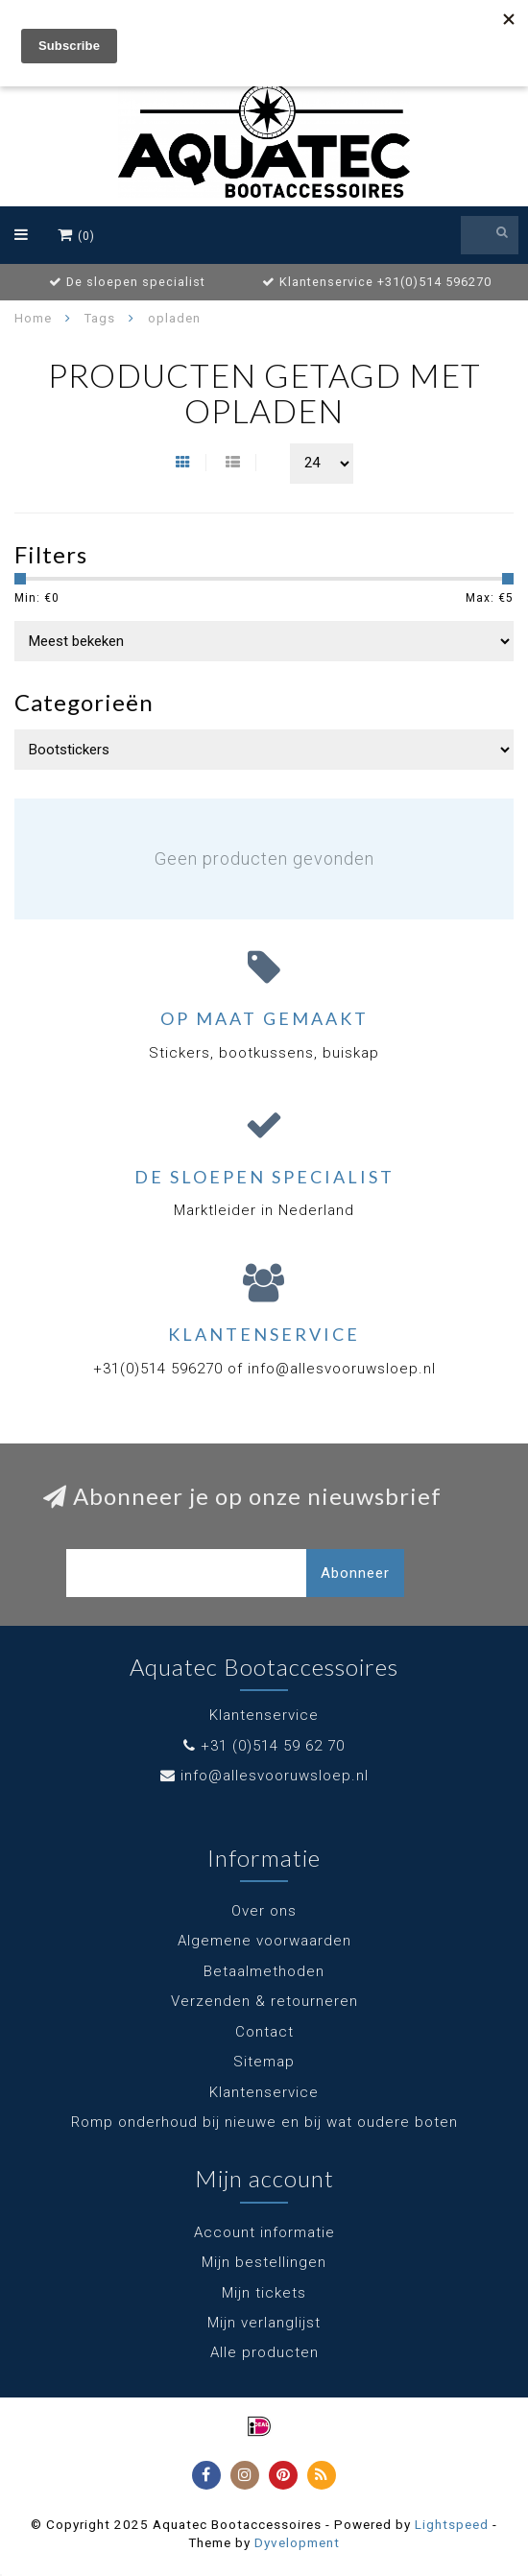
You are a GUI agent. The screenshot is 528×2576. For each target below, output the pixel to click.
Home (33, 318)
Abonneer (355, 1573)
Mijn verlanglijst (264, 2322)
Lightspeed (452, 2524)
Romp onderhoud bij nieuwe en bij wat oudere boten (264, 2122)
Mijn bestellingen (264, 2262)
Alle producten (264, 2352)
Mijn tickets (264, 2293)
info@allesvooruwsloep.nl (274, 1775)
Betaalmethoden (264, 1971)
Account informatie (264, 2232)
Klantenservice (264, 2092)
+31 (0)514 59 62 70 (273, 1745)
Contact (264, 2031)
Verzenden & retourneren (264, 2001)
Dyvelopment (297, 2542)
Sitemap (264, 2061)
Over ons (264, 1911)
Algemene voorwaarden (264, 1940)
